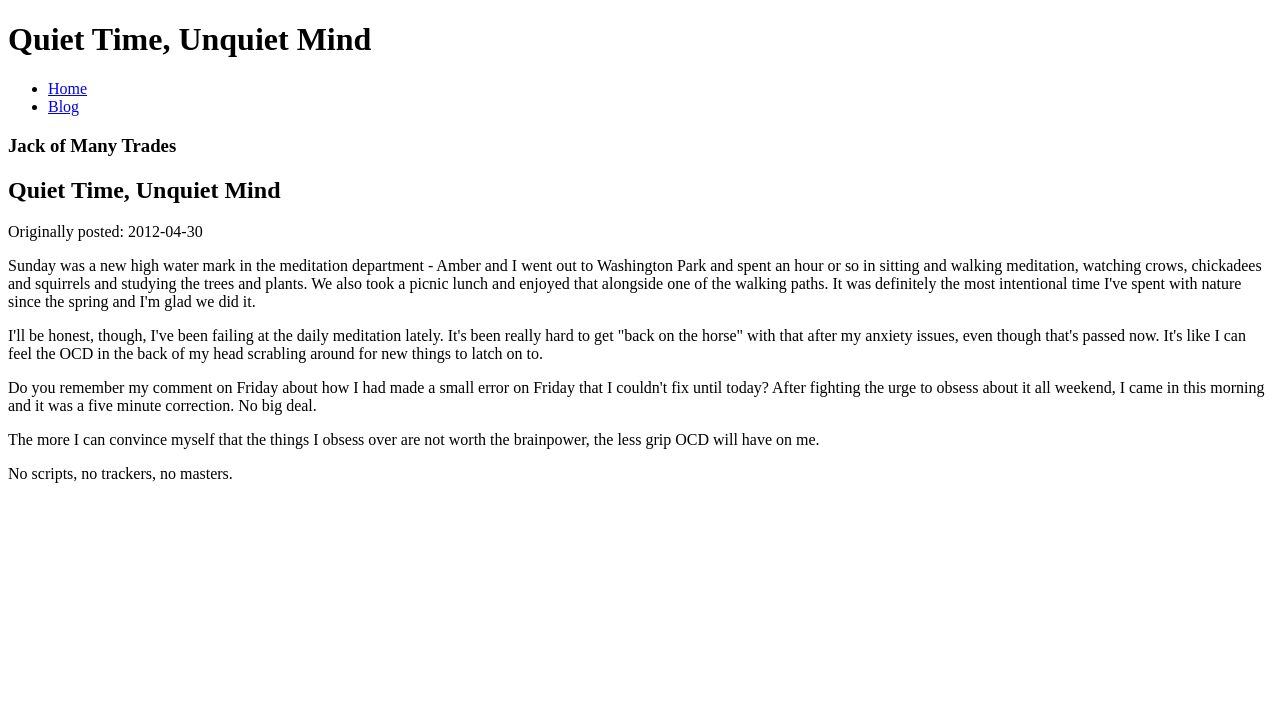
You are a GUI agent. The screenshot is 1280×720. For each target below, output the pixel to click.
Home (67, 88)
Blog (63, 106)
